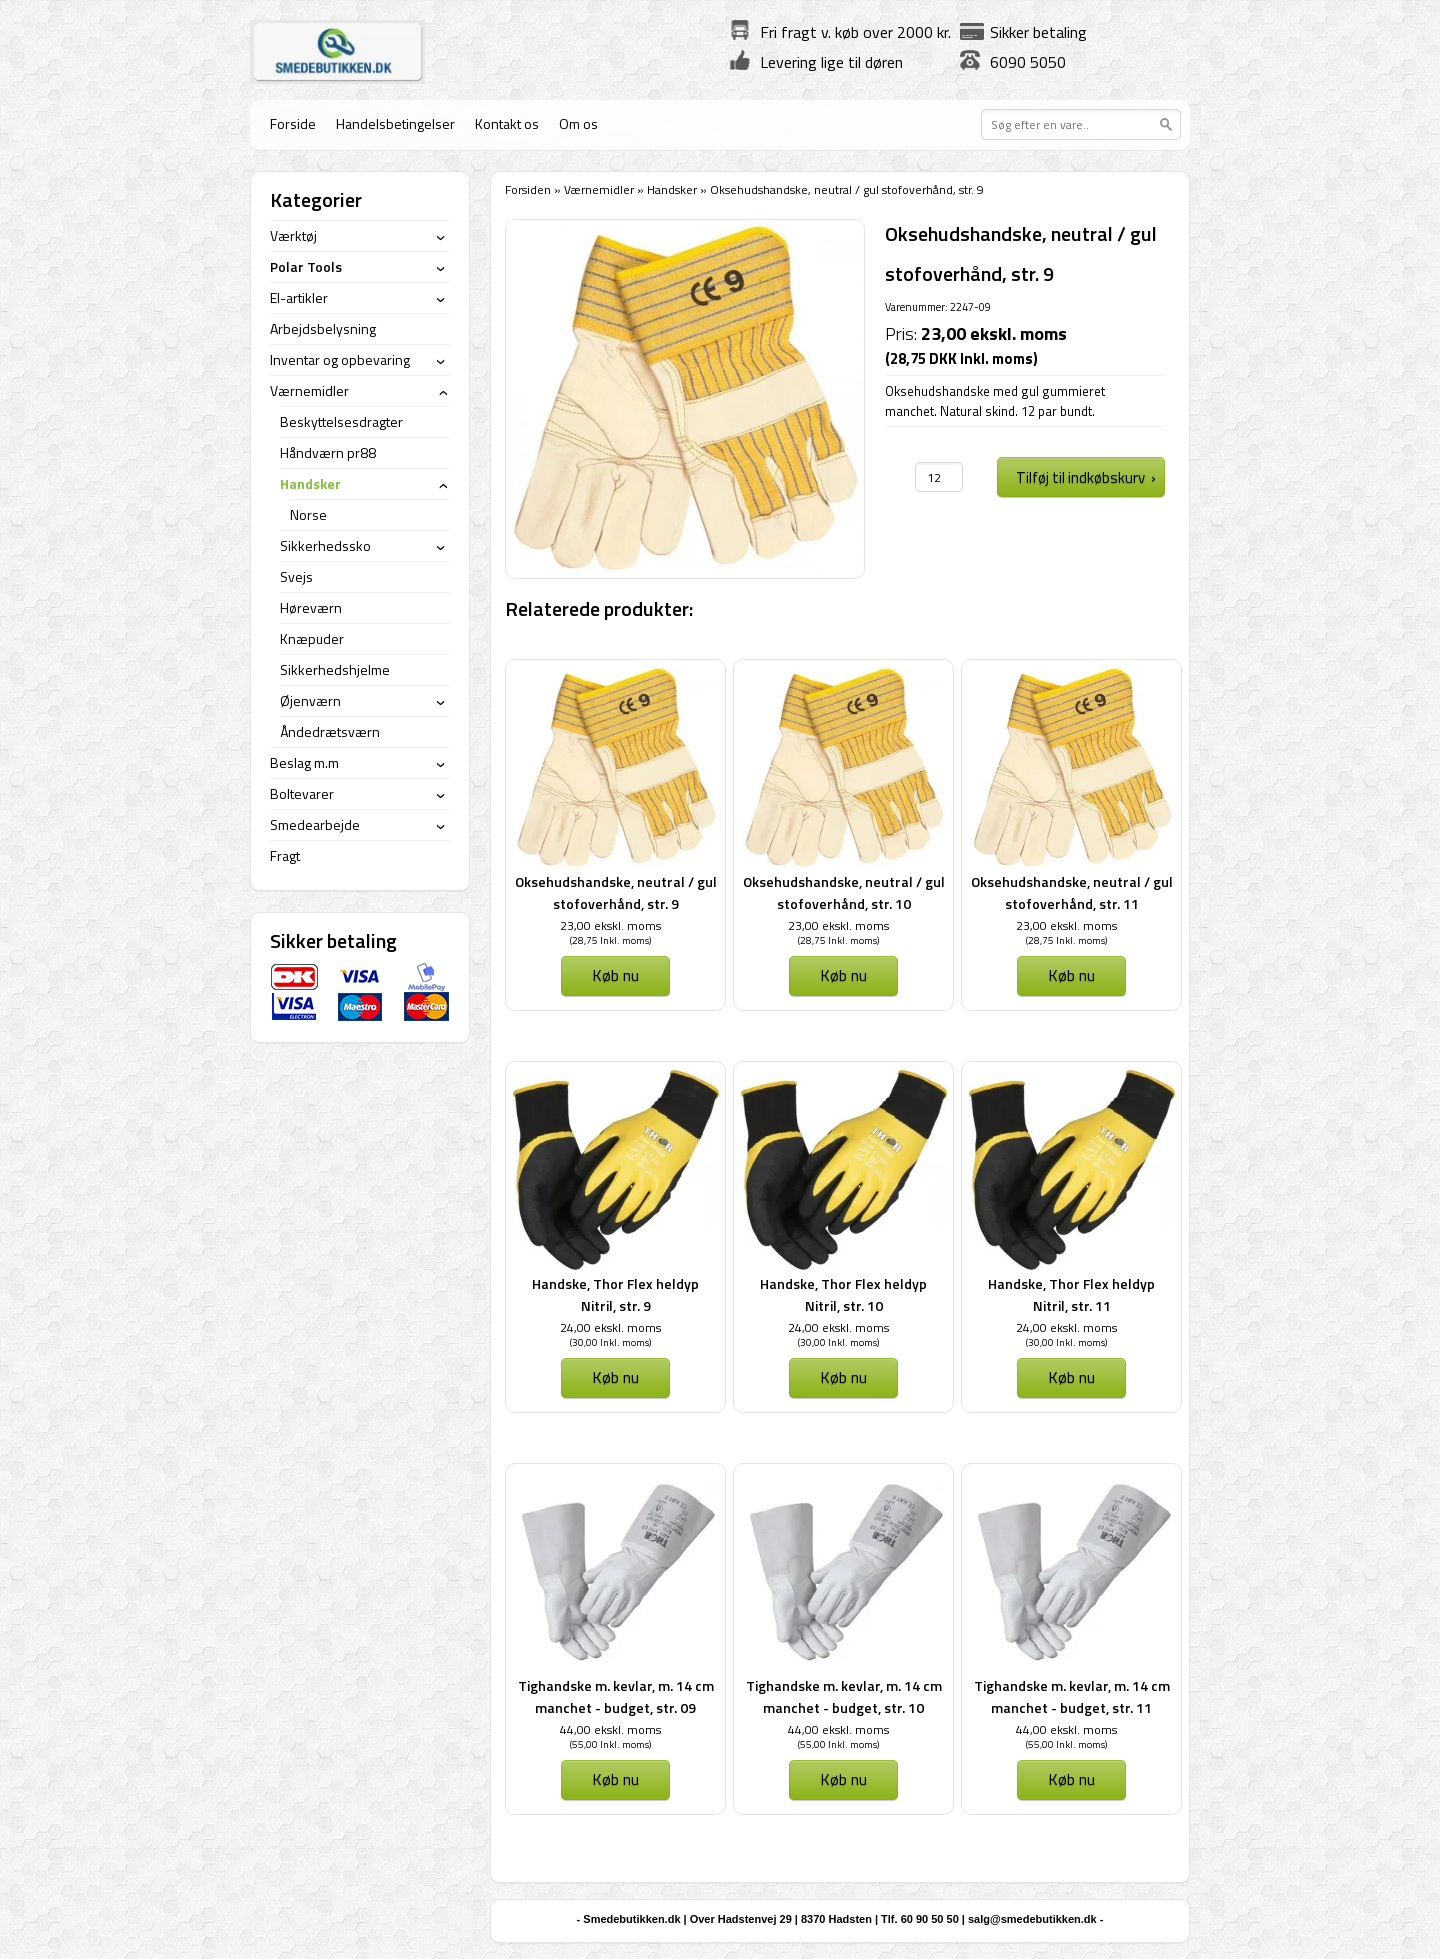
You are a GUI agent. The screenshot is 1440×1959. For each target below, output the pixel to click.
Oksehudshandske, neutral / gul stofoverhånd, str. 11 (1072, 892)
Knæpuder (312, 638)
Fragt (285, 855)
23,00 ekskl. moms (610, 925)
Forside (293, 123)
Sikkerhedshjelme (335, 669)
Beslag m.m (304, 762)
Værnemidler (599, 189)
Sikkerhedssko (325, 545)
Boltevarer (302, 793)
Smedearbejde (315, 824)
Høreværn (311, 607)
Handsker (672, 189)
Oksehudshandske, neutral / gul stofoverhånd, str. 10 (844, 892)
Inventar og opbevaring (340, 359)
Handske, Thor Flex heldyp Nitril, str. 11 (1071, 1294)
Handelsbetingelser (395, 123)
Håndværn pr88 (328, 452)
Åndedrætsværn (330, 731)
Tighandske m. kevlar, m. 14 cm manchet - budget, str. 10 (844, 1696)
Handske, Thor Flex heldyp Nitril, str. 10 (843, 1294)
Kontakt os (507, 123)
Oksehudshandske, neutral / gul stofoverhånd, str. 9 (616, 892)
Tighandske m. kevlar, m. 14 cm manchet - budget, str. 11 (1072, 1696)
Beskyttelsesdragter (341, 421)
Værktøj (293, 235)
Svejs (296, 576)
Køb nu (615, 975)
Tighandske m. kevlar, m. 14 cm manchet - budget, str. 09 (616, 1696)
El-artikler (299, 297)
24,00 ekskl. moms (610, 1327)
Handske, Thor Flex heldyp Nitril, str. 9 (615, 1294)
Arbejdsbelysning (323, 328)
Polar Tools (306, 266)
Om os (578, 123)
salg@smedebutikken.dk (1032, 1919)
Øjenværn (310, 700)
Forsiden (528, 189)
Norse (308, 514)
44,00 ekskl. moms (610, 1729)
